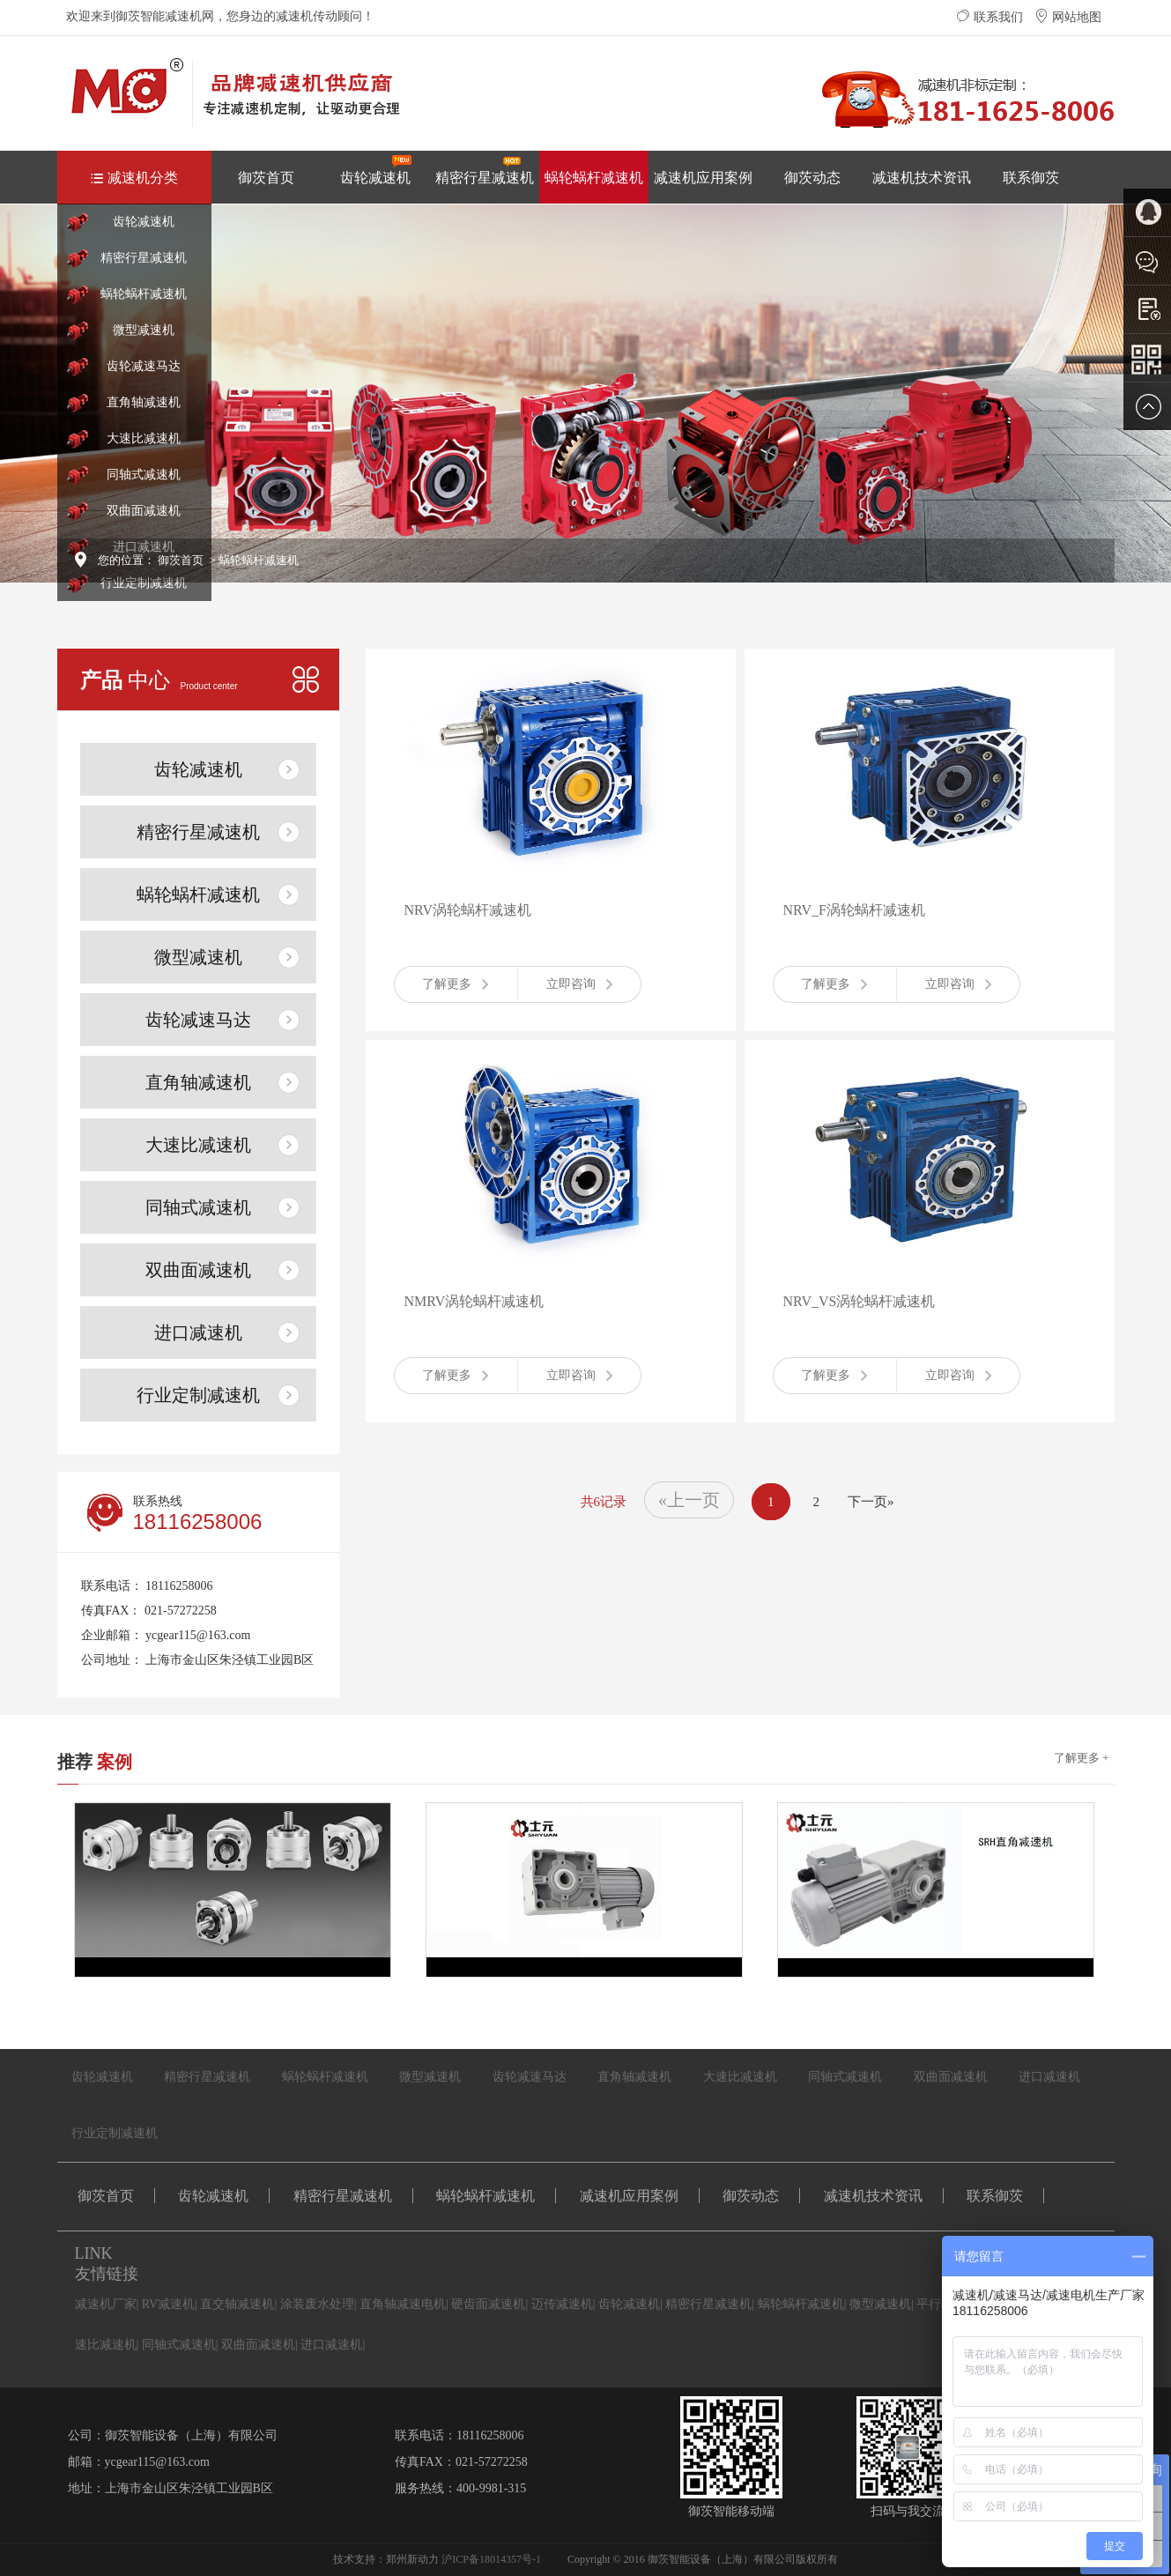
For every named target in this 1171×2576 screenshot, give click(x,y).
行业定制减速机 (143, 583)
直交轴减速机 (237, 2304)
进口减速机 (198, 1332)
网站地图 (1067, 17)
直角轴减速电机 (402, 2304)
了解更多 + (1081, 1757)
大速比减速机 (144, 438)
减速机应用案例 (703, 177)
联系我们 (989, 17)
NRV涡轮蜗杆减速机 (468, 909)
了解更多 (455, 984)
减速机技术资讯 (921, 177)
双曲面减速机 (144, 510)
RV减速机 (168, 2304)
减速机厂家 (106, 2304)
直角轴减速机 (144, 402)
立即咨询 (579, 984)
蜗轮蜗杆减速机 (594, 177)
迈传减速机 (562, 2304)
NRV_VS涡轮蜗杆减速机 (859, 1301)
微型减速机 (143, 330)
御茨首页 (266, 177)
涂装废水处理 (317, 2304)
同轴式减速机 (144, 474)
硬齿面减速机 (488, 2304)
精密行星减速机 (484, 170)
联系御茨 (1031, 177)
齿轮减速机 (375, 170)
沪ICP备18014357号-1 (491, 2559)
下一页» (871, 1502)
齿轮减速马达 (144, 366)
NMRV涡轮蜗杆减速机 (474, 1301)
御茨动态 (812, 177)
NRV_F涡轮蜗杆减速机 (854, 909)
